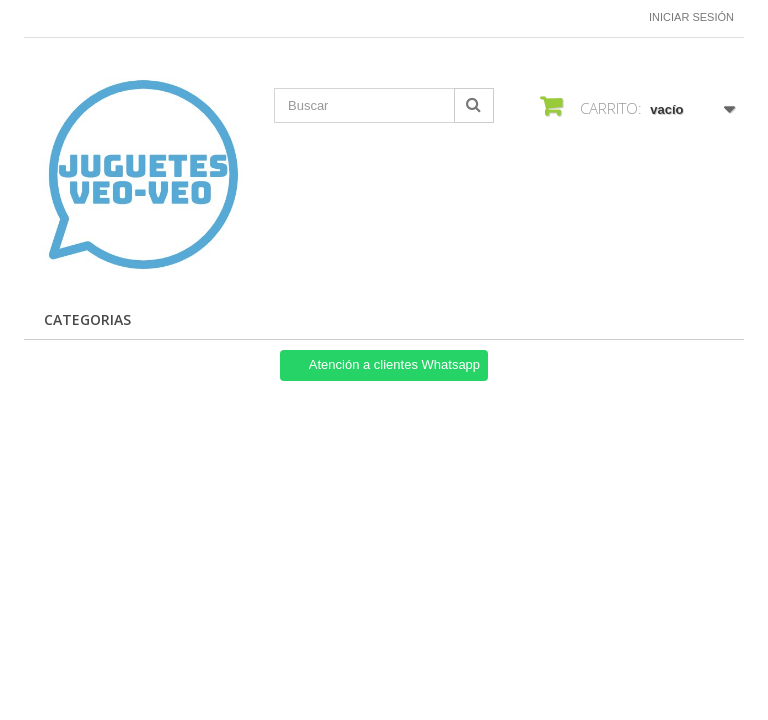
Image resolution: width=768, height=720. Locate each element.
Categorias (87, 319)
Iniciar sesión (691, 17)
